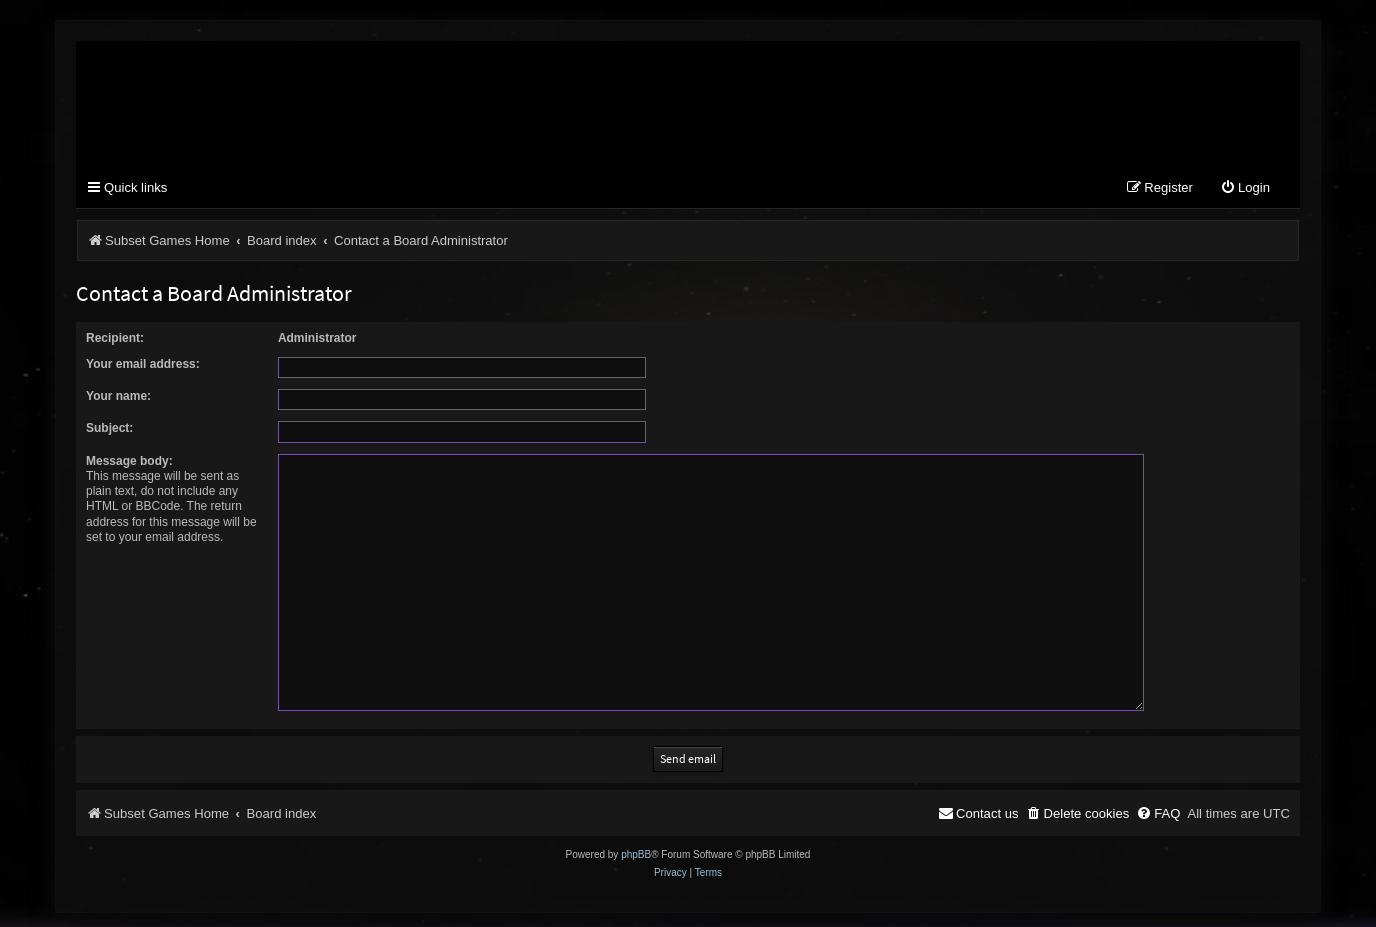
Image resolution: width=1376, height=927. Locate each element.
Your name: (118, 397)
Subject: (109, 429)
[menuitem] (1245, 189)
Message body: (129, 461)
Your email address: (143, 364)
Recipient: (115, 338)
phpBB (636, 848)
